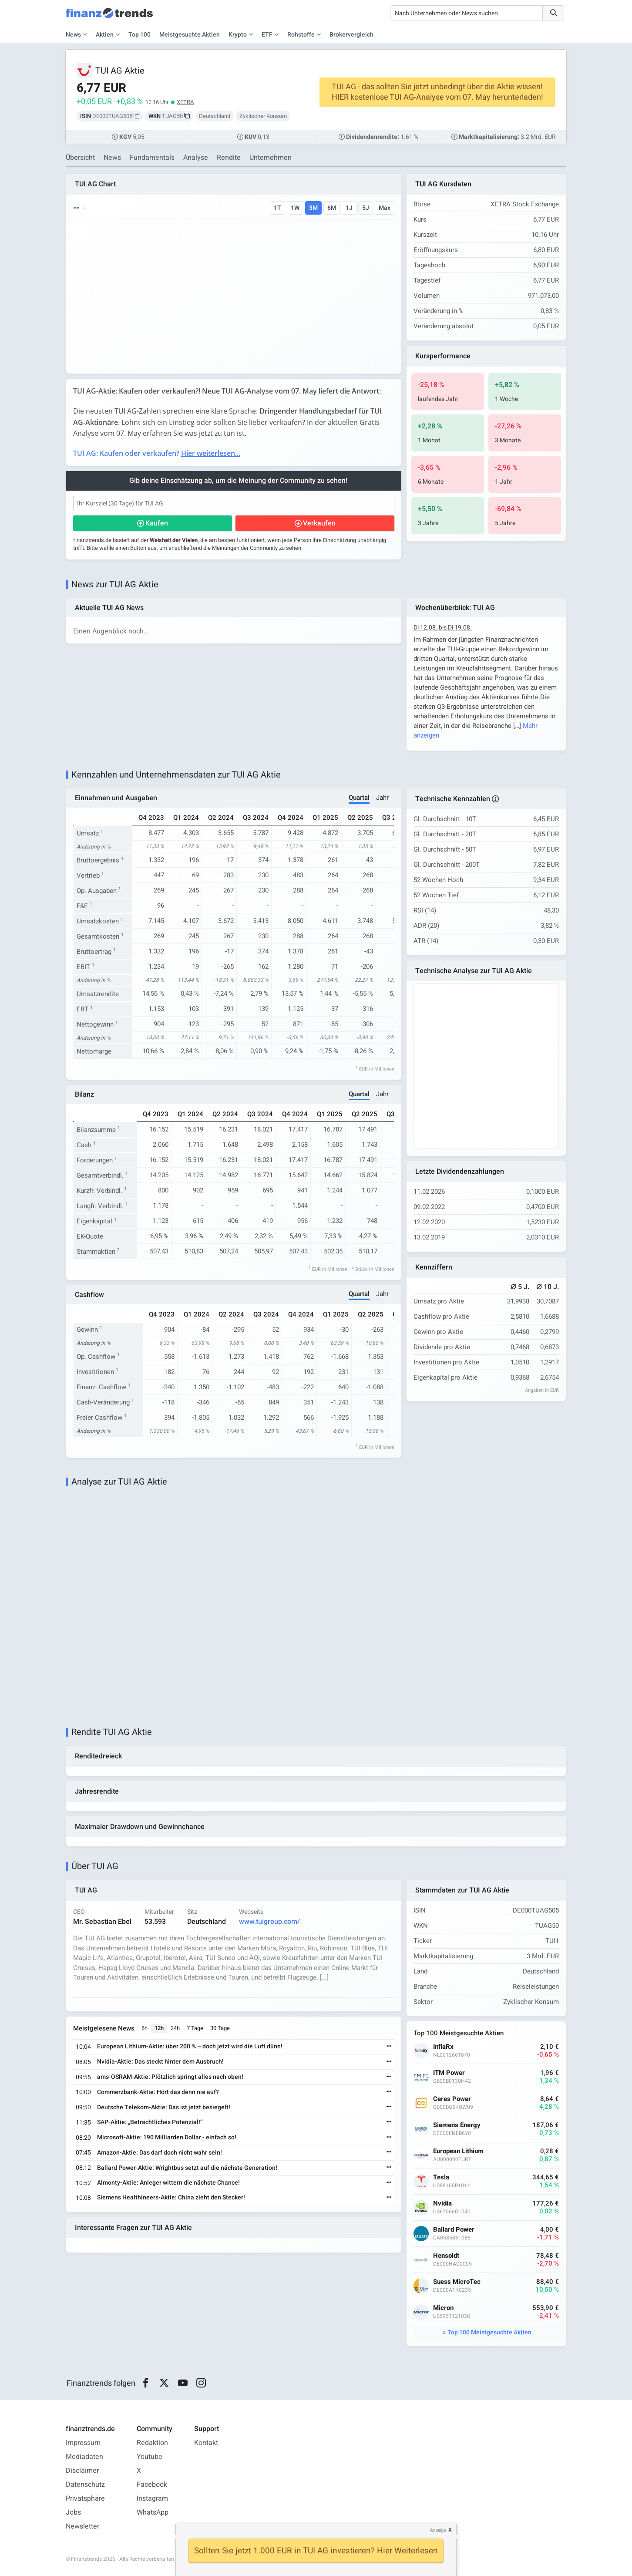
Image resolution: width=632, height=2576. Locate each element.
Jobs (73, 2512)
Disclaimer (82, 2470)
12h (159, 2028)
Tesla (441, 2177)
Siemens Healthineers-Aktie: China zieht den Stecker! (171, 2197)
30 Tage (220, 2028)
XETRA (185, 102)
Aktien (105, 34)
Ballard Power (453, 2229)
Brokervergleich (351, 34)
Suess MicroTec (457, 2282)
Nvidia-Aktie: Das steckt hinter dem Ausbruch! (160, 2061)
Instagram (152, 2498)
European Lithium (458, 2151)
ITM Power (449, 2073)
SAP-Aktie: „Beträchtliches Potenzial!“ (149, 2122)
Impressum (83, 2443)
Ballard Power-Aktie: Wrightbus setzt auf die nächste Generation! (187, 2167)
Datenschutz (85, 2484)
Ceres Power (452, 2099)
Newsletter (82, 2526)
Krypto (238, 34)
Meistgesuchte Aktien (189, 34)
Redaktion (152, 2443)
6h (144, 2028)
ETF (267, 34)
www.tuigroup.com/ (269, 1921)
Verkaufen (319, 523)
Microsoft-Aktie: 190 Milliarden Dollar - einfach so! (166, 2137)
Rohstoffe (301, 34)
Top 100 (139, 34)
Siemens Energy (457, 2125)
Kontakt (206, 2443)
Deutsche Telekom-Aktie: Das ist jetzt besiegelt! (163, 2107)
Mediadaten (84, 2456)
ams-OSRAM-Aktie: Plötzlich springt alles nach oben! (170, 2076)
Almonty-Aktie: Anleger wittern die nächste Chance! (168, 2182)
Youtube (149, 2456)
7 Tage (195, 2028)
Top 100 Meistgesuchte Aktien (489, 2332)
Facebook (152, 2484)
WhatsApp (152, 2512)
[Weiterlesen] (389, 2046)
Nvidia (442, 2203)
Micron (443, 2308)
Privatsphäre (85, 2498)
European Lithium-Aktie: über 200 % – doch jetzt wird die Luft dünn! (189, 2046)
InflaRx (443, 2047)
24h (175, 2028)
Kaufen (156, 523)
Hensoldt (446, 2256)
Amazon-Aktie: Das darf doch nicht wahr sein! (159, 2152)
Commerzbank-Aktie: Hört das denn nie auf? (158, 2092)
